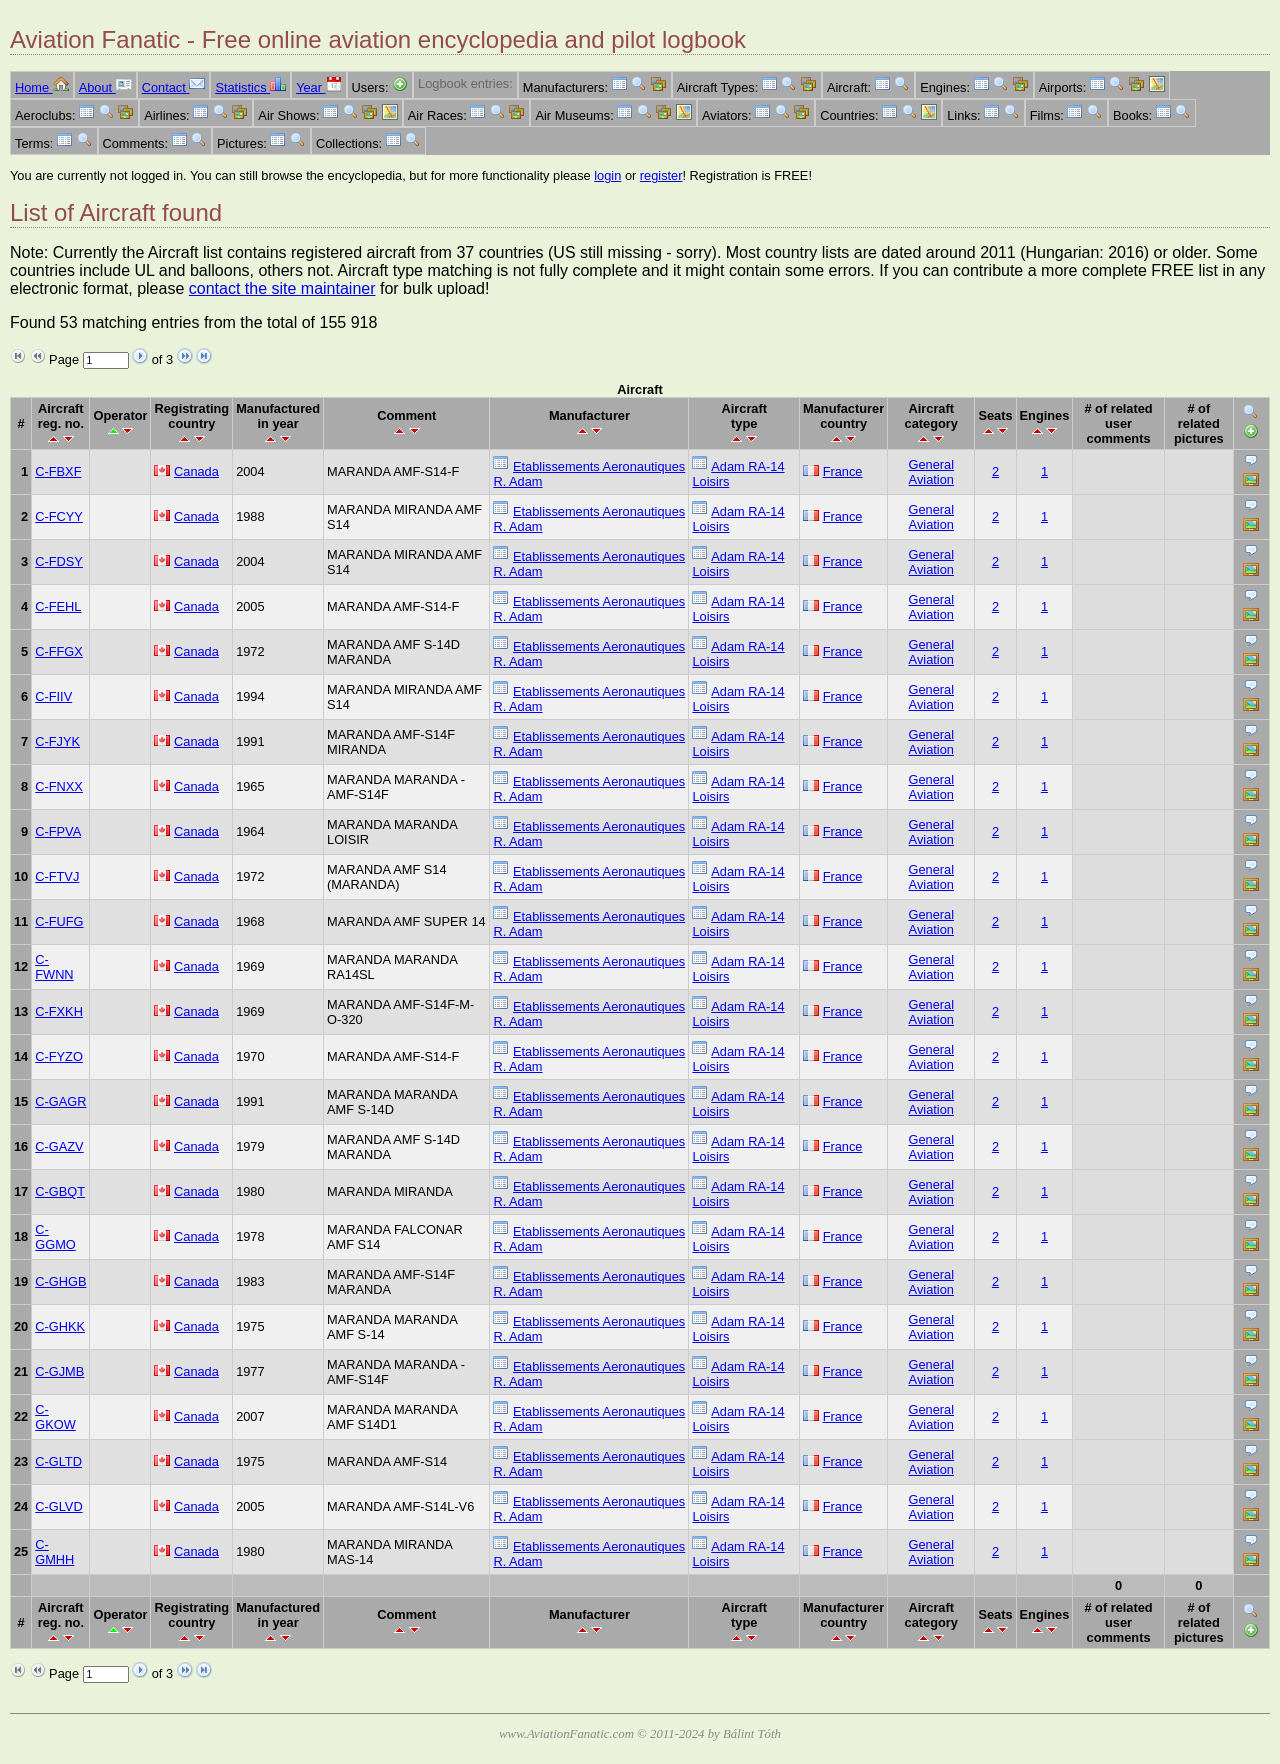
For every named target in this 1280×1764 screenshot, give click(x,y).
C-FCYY (59, 516)
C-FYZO (59, 1056)
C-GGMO (55, 1237)
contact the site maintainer (282, 288)
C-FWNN (54, 967)
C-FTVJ (57, 876)
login (607, 175)
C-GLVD (58, 1506)
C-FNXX (59, 786)
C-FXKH (59, 1011)
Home (42, 87)
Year (318, 87)
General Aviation (932, 472)
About (105, 87)
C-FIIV (53, 696)
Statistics (250, 87)
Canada (196, 471)
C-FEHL (58, 606)
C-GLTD (58, 1461)
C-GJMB (59, 1371)
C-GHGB (60, 1281)
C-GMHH (54, 1552)
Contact (174, 87)
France (843, 471)
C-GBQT (60, 1191)
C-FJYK (57, 741)
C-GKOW (55, 1417)
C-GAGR (60, 1101)
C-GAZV (59, 1146)
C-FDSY (59, 561)
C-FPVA (58, 831)
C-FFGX (59, 651)
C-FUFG (59, 921)
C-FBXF (58, 471)
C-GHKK (60, 1326)
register (661, 175)
